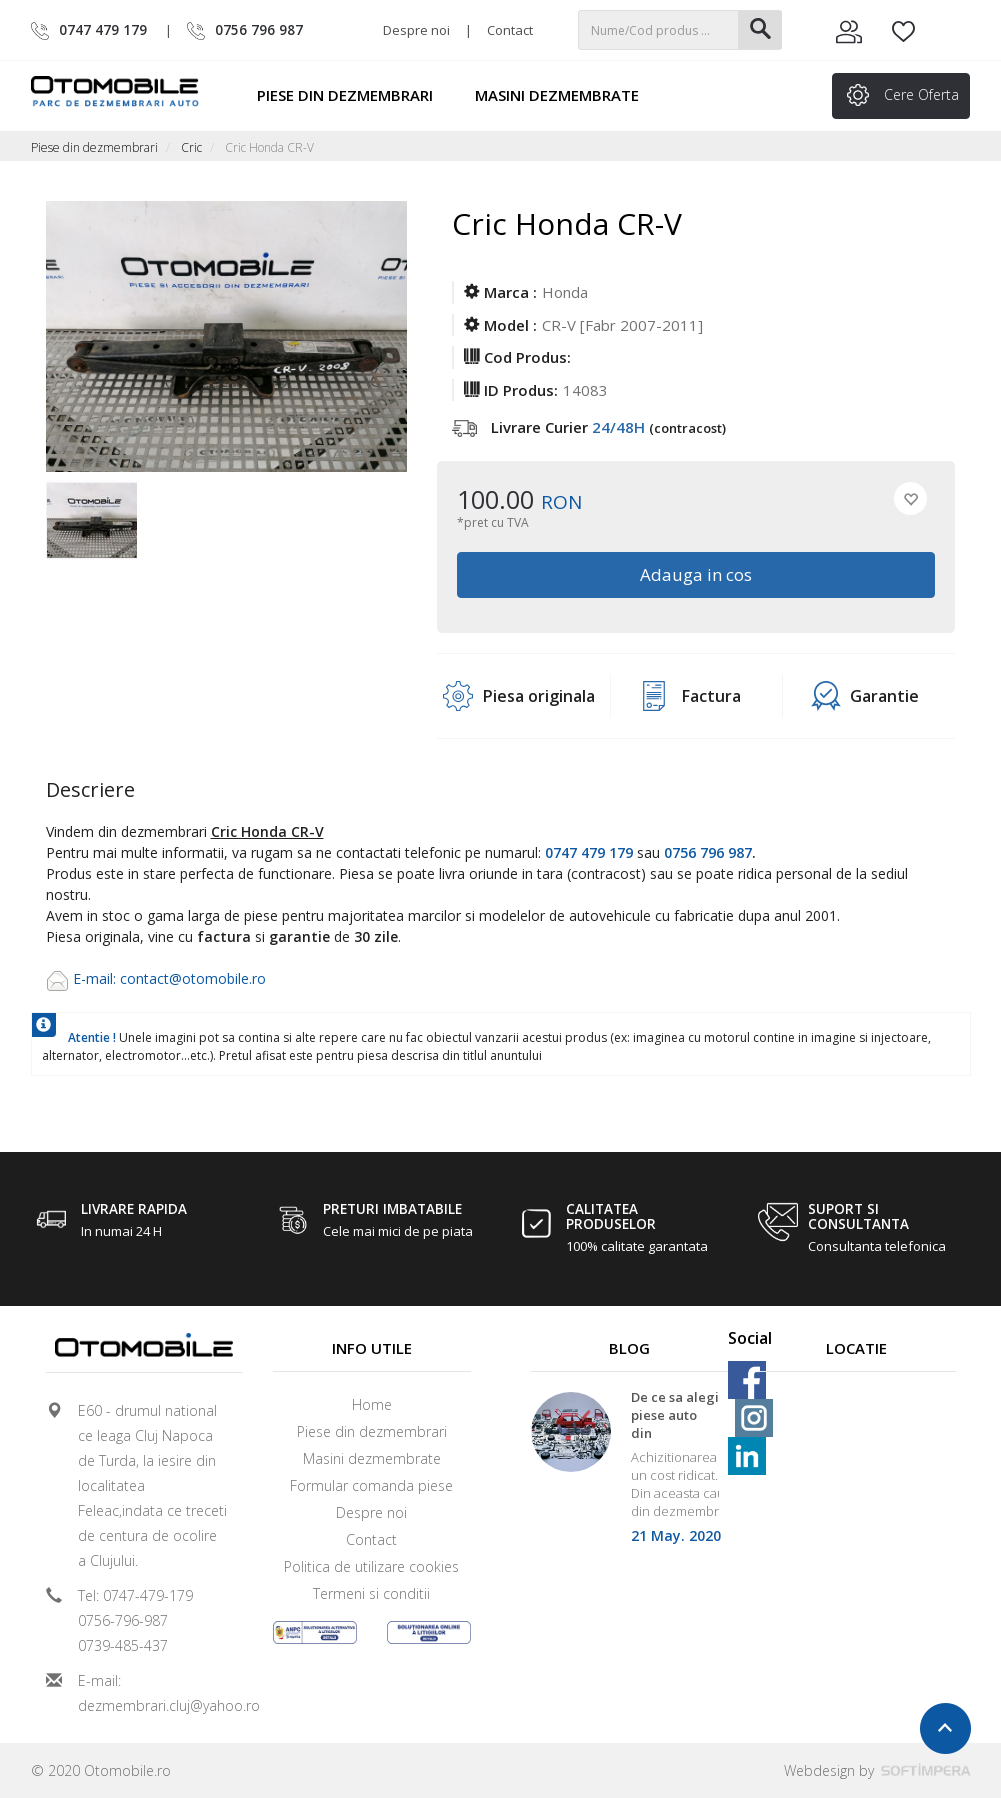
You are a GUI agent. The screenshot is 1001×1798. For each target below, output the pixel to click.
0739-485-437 (123, 1645)
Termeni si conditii (371, 1593)
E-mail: (96, 978)
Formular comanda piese (371, 1485)
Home (372, 1404)
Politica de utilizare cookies (371, 1566)
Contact (510, 30)
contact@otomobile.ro (193, 978)
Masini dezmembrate (566, 95)
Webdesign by (877, 1770)
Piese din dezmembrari (354, 95)
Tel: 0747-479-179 (135, 1595)
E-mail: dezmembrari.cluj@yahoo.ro (153, 1693)
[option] (91, 522)
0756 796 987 (708, 852)
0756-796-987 (123, 1620)
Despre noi (416, 30)
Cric (191, 147)
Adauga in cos (696, 574)
